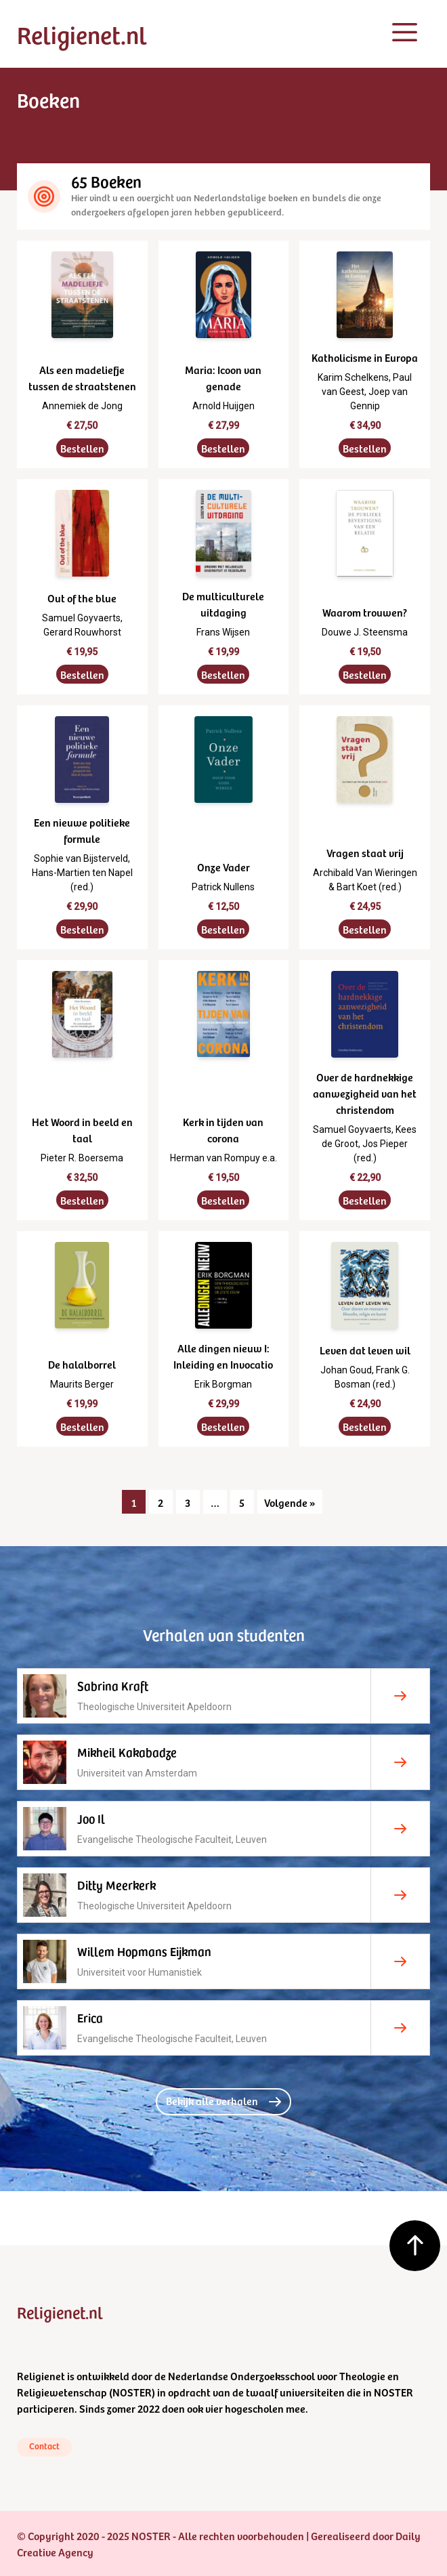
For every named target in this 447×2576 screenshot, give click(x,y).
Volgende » (290, 1502)
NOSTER (132, 2392)
